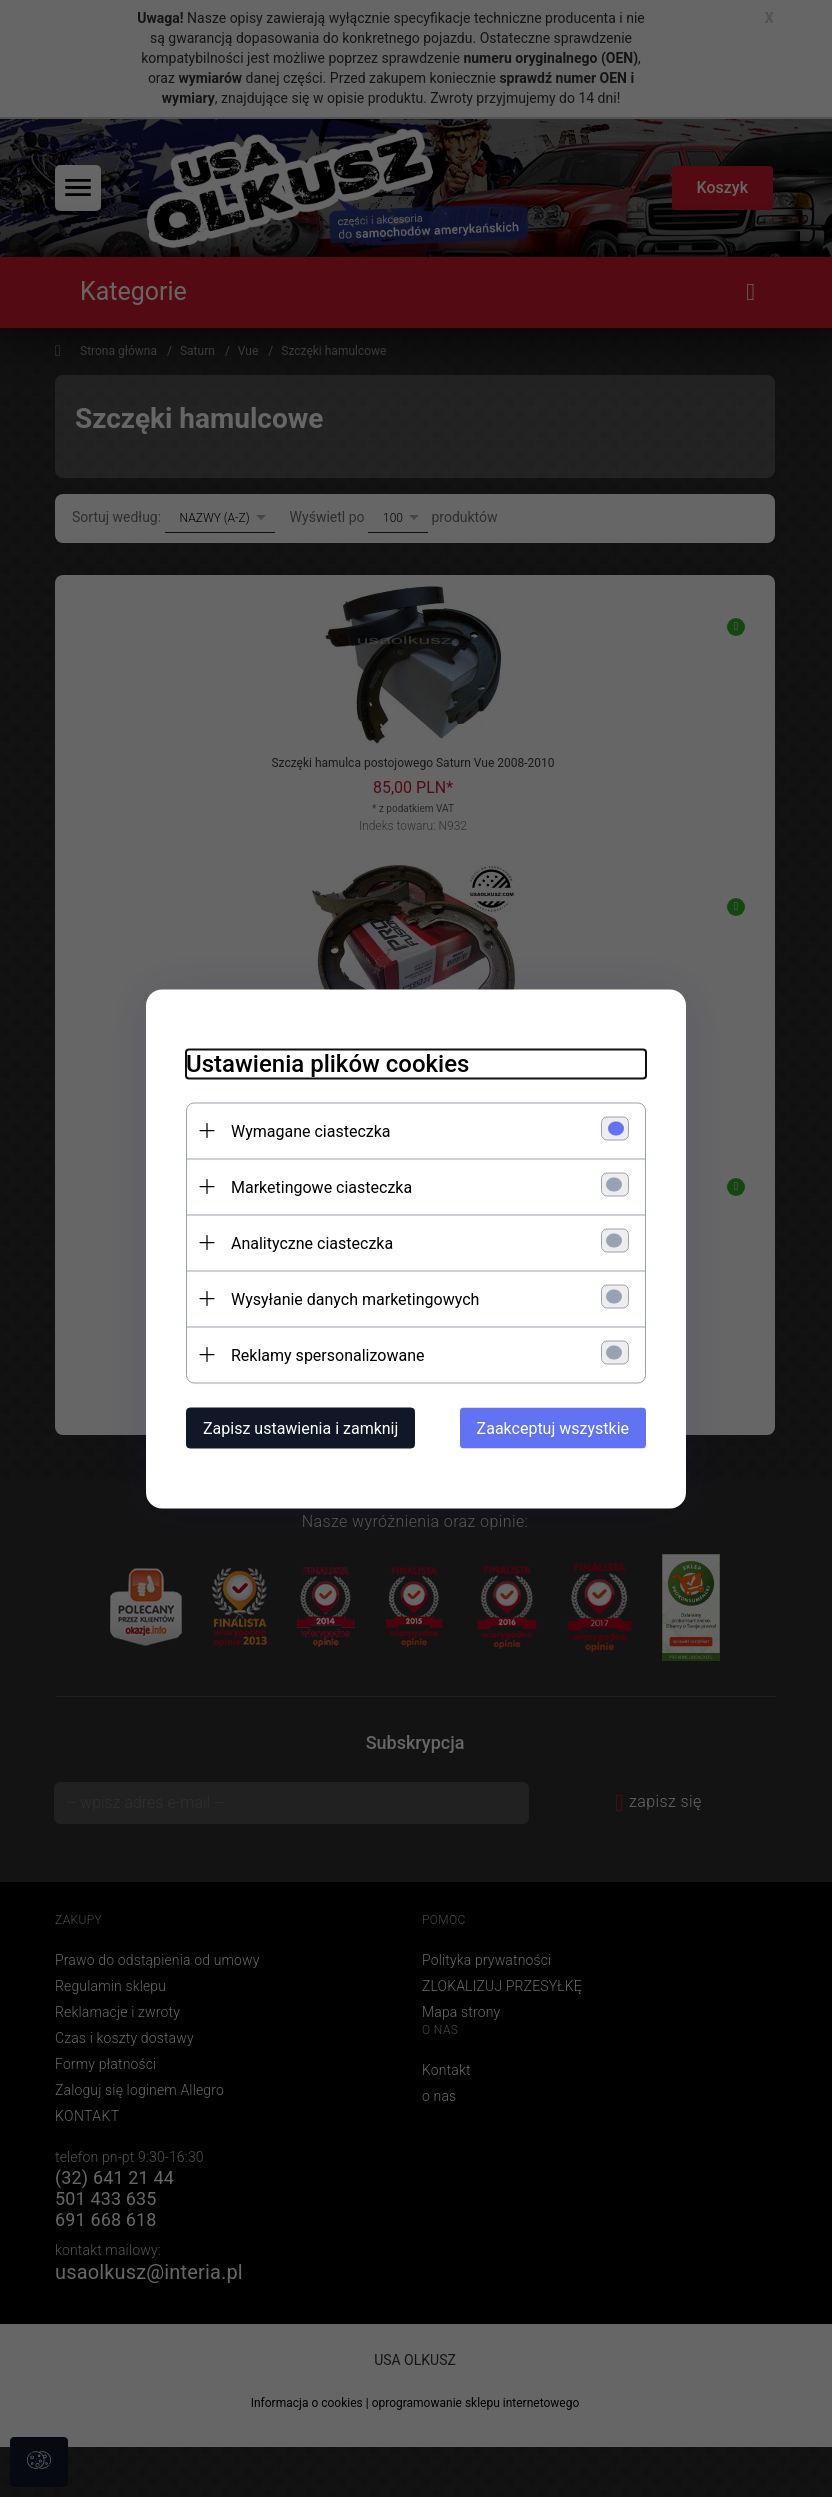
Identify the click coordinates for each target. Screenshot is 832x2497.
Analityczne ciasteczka (312, 1242)
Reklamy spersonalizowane (327, 1354)
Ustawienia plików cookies (327, 1063)
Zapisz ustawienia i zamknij (300, 1427)
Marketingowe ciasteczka (321, 1186)
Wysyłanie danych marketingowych (355, 1298)
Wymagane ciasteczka (311, 1130)
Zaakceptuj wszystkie (553, 1427)
